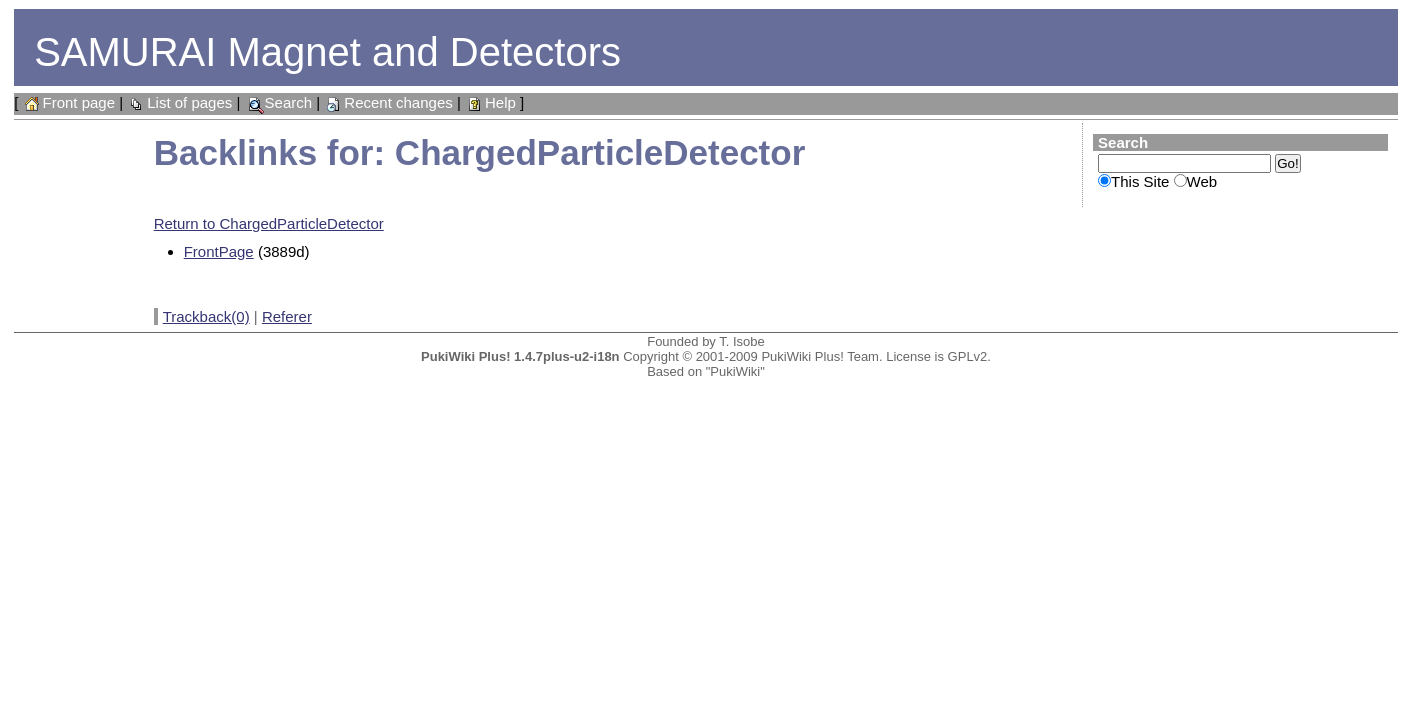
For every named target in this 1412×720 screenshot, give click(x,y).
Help (490, 102)
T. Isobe (742, 341)
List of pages (179, 102)
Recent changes (388, 102)
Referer (287, 316)
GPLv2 (968, 356)
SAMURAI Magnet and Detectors (327, 52)
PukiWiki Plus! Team (820, 356)
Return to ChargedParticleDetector (269, 223)
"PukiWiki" (735, 371)
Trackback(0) (206, 316)
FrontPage (219, 251)
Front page (68, 102)
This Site (1140, 181)
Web (1202, 181)
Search (279, 102)
